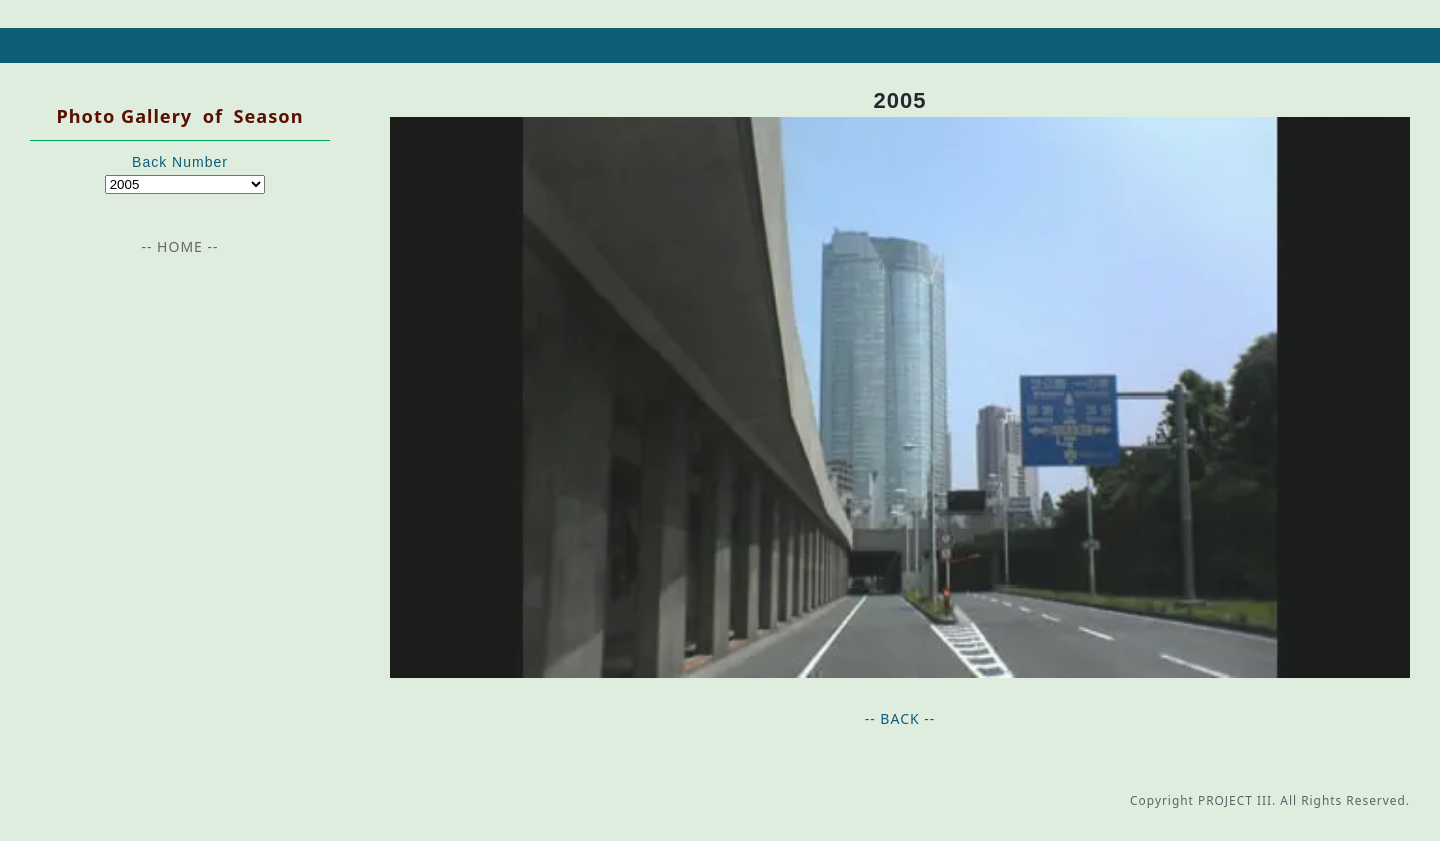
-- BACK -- (900, 718)
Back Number (180, 162)
